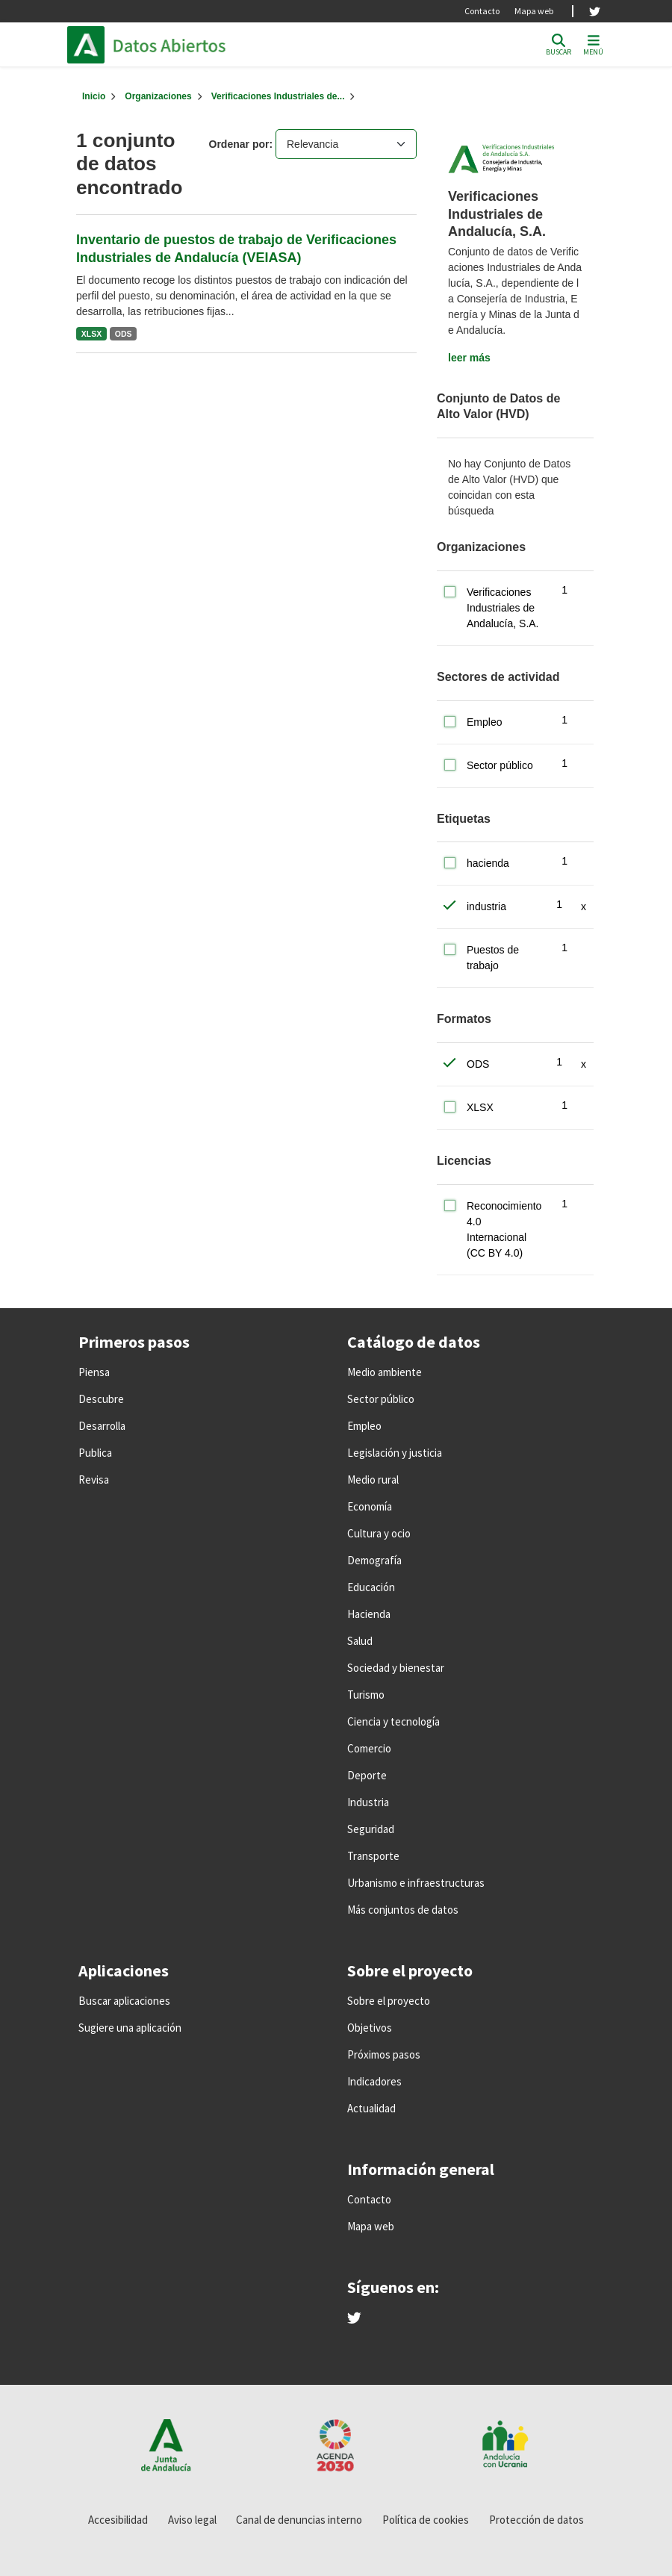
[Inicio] (93, 96)
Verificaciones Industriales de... (278, 96)
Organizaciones (158, 96)
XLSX (91, 333)
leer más (469, 358)
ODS (123, 333)
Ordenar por (239, 144)
